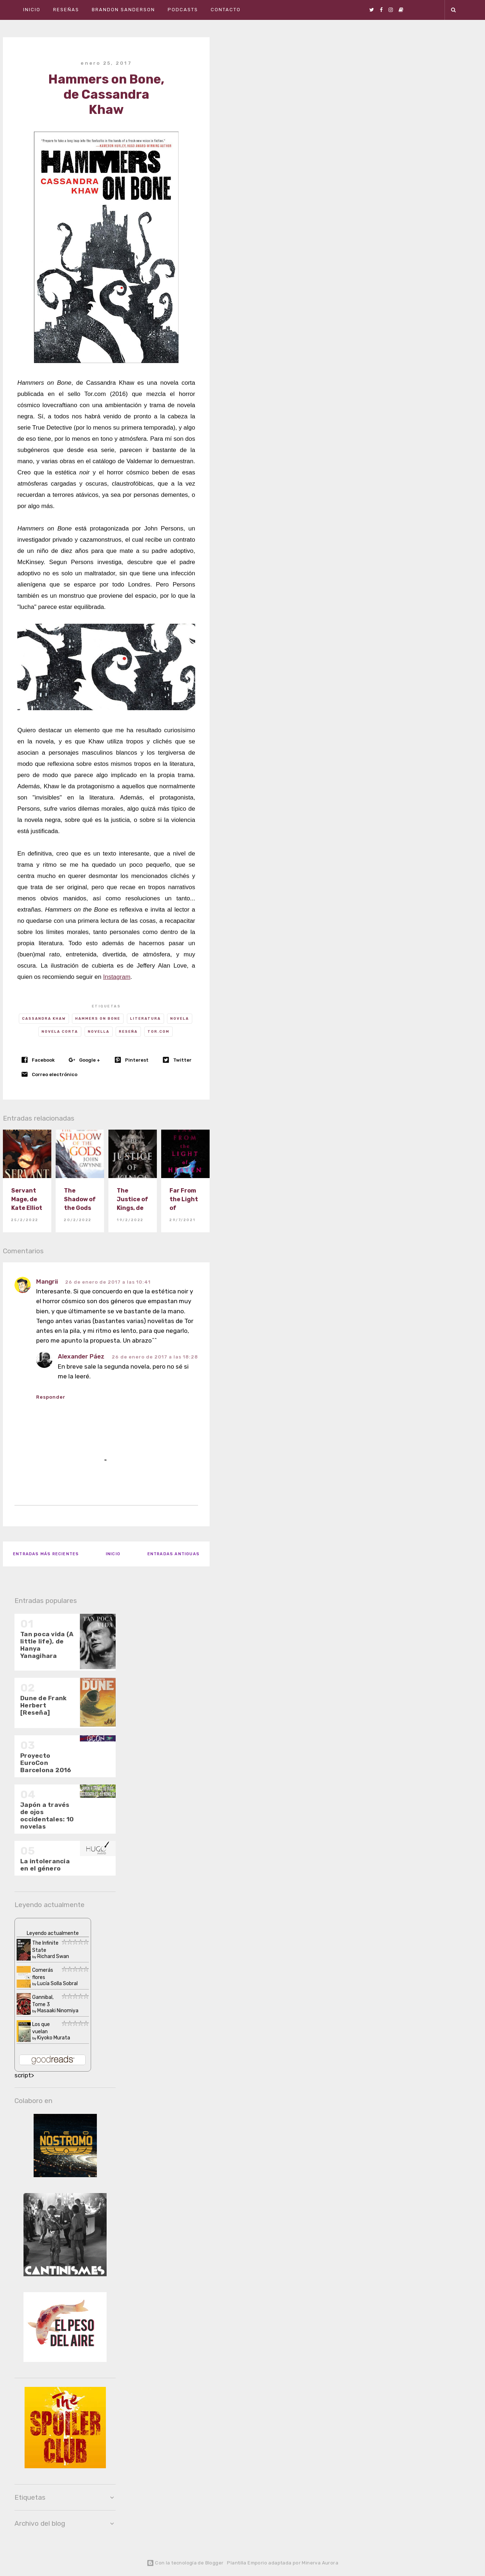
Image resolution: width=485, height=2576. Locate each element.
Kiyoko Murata (53, 2038)
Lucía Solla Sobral (57, 1983)
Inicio (31, 9)
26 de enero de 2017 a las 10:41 (108, 1282)
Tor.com (158, 1031)
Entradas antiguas (173, 1554)
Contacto (226, 9)
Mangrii (47, 1281)
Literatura (145, 1018)
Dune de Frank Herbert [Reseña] (43, 1705)
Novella (99, 1031)
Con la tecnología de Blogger (185, 2563)
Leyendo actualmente (53, 1933)
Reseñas (66, 9)
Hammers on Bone (97, 1018)
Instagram (116, 976)
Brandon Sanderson (123, 9)
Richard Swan (53, 1956)
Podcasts (183, 9)
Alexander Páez (81, 1356)
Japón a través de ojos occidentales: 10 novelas (47, 1815)
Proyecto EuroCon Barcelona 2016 (45, 1763)
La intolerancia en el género (45, 1865)
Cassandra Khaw (44, 1018)
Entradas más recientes (46, 1554)
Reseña (128, 1031)
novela (179, 1018)
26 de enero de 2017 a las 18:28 (155, 1357)
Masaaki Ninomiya (57, 2011)
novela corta (60, 1031)
